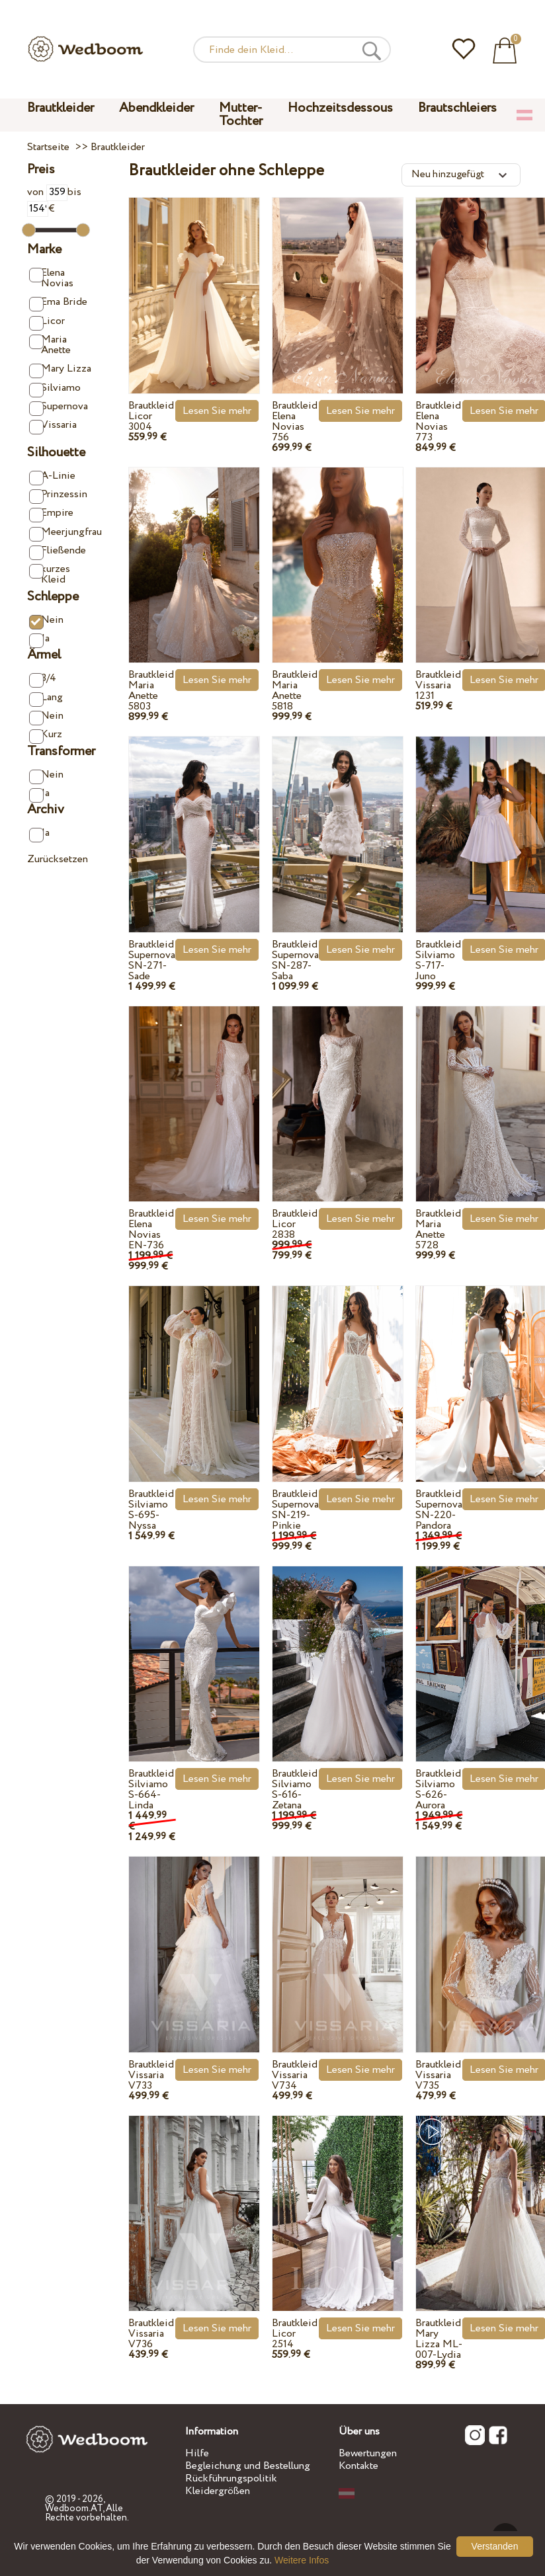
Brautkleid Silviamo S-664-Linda (151, 1789)
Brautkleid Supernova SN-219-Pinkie (295, 1509)
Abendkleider (156, 108)
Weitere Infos (301, 2560)
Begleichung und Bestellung (247, 2466)
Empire (51, 513)
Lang (46, 698)
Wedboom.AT (74, 2508)
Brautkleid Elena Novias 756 (294, 421)
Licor (47, 321)
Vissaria (53, 425)
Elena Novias (51, 278)
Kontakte (358, 2466)
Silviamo (55, 388)
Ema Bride (58, 302)
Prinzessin (58, 495)
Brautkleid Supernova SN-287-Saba (295, 960)
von (47, 192)
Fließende (57, 551)
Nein (46, 620)
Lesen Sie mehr (217, 411)
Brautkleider (60, 108)
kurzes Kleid (49, 574)
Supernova (58, 407)
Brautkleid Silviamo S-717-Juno (438, 960)
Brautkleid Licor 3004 (151, 416)
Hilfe (197, 2453)
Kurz (45, 735)
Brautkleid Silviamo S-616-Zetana (294, 1789)
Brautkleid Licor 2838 (294, 1224)
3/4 (42, 678)
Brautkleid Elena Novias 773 (438, 421)
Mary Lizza (60, 369)
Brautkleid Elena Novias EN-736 (151, 1229)
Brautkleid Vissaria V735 (438, 2075)
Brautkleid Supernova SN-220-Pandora (438, 1509)
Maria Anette (50, 345)
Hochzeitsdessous (340, 108)
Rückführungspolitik (231, 2478)
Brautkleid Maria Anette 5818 (294, 690)
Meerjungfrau (62, 532)
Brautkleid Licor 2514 (294, 2333)
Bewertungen (368, 2453)
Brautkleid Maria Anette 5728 (438, 1229)
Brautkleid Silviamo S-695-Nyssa (151, 1509)
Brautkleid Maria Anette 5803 (151, 690)
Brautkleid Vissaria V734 (294, 2075)
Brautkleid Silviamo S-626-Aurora (438, 1789)
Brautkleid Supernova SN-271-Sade (151, 960)
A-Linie (52, 476)
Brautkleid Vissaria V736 (151, 2333)
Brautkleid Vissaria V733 (151, 2075)
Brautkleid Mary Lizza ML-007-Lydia (438, 2338)
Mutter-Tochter (241, 115)
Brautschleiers (457, 108)
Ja (39, 639)
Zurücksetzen (57, 859)
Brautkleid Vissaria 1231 (438, 685)
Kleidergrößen (217, 2491)
